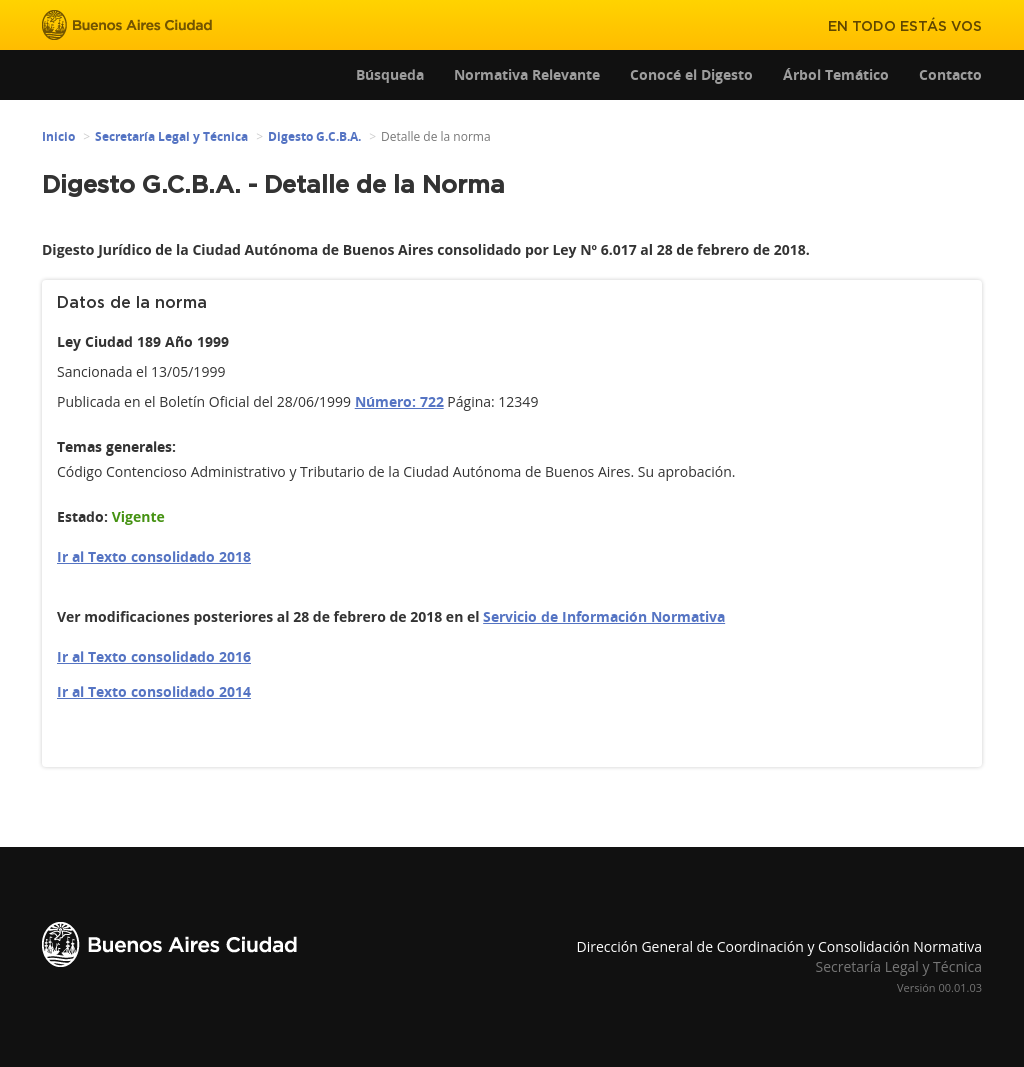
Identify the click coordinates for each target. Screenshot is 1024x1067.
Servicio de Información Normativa (604, 616)
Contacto (950, 74)
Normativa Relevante (527, 74)
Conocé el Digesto (691, 74)
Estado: (82, 516)
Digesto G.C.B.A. (314, 136)
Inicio (58, 136)
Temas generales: (116, 446)
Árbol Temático (836, 74)
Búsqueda (390, 74)
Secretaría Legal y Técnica (171, 136)
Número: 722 (399, 401)
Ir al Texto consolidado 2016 (154, 656)
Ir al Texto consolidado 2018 (154, 556)
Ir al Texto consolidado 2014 (154, 691)
